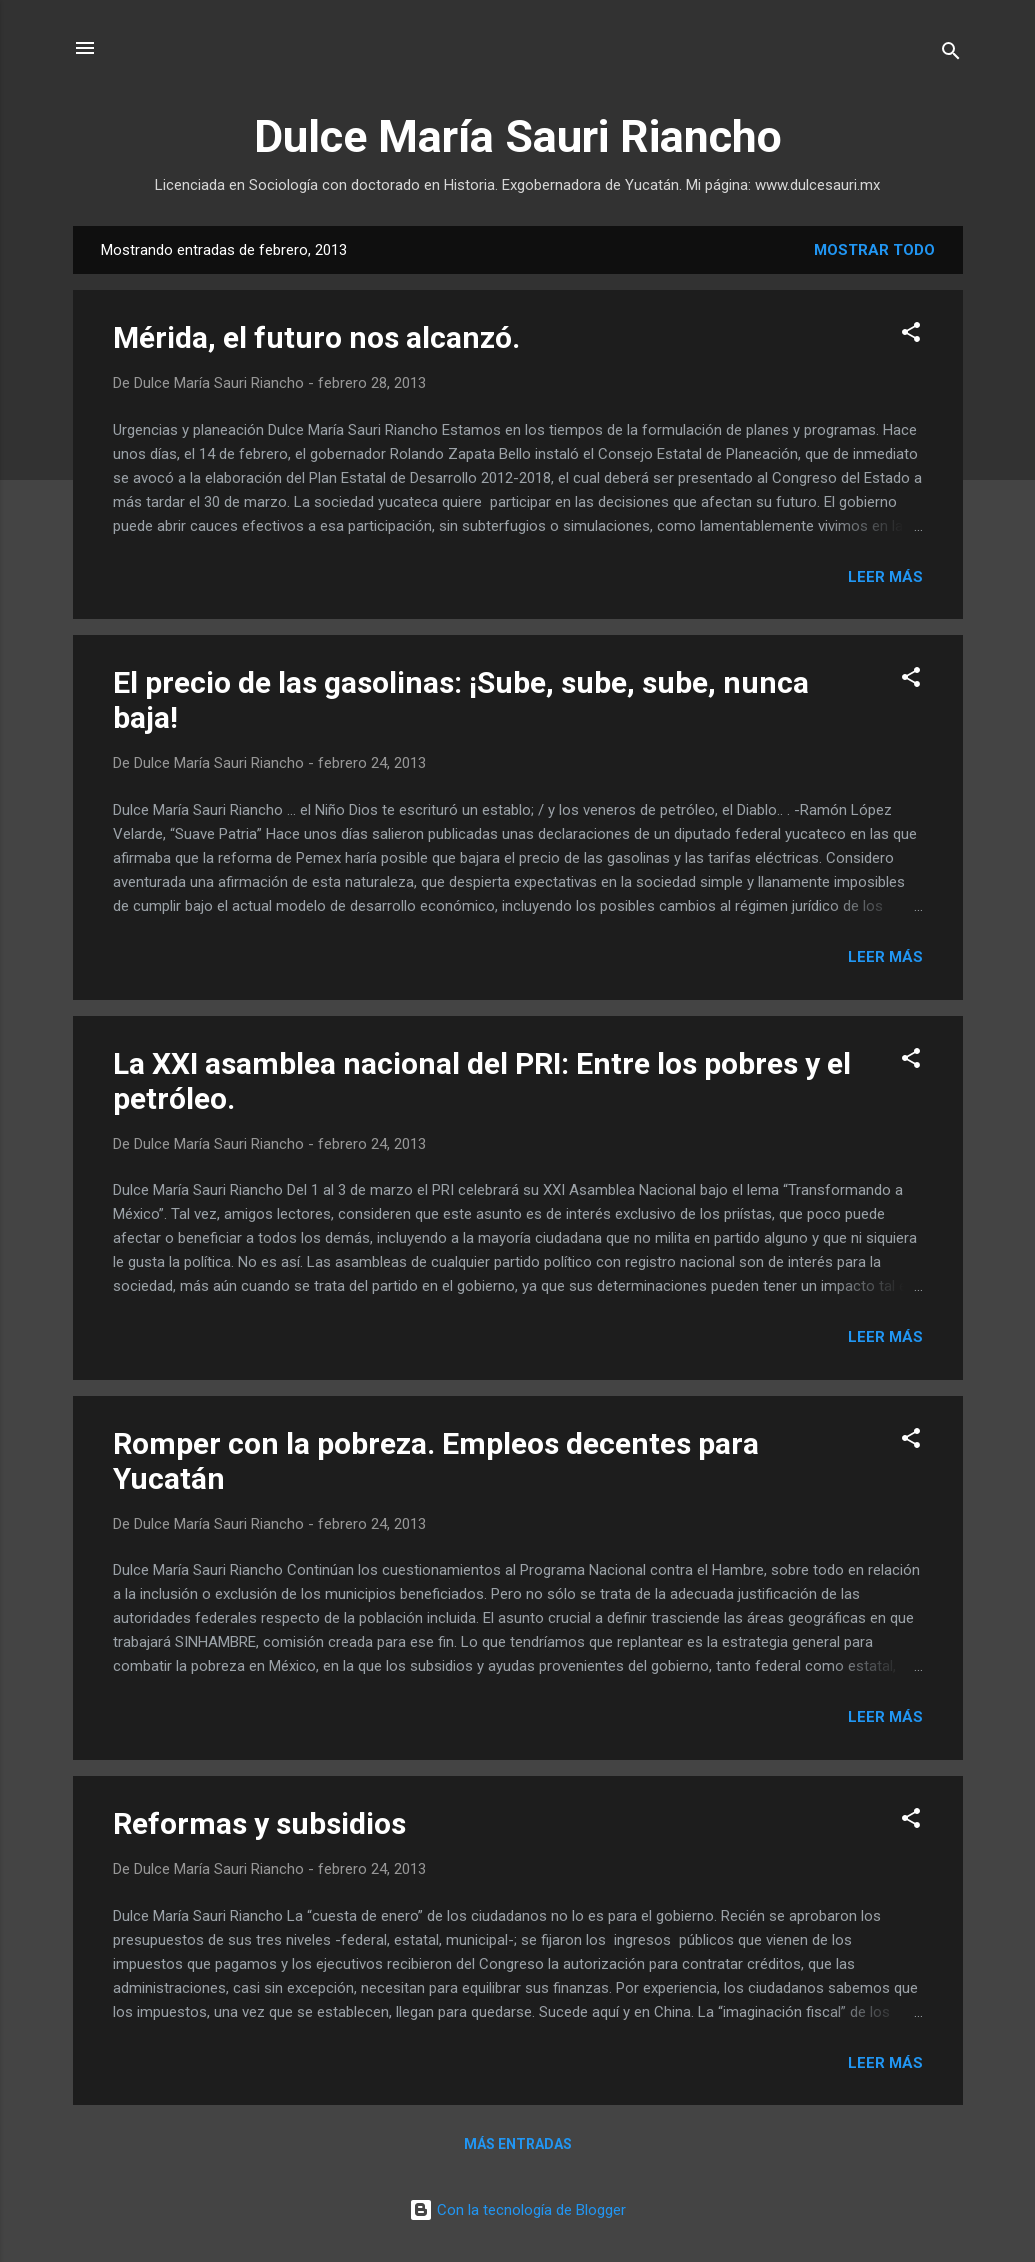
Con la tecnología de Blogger (517, 2210)
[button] (911, 335)
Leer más (885, 577)
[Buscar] (951, 54)
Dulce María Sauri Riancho (518, 136)
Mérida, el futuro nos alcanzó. (316, 337)
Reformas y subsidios (259, 1823)
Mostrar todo (874, 250)
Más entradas (518, 2144)
